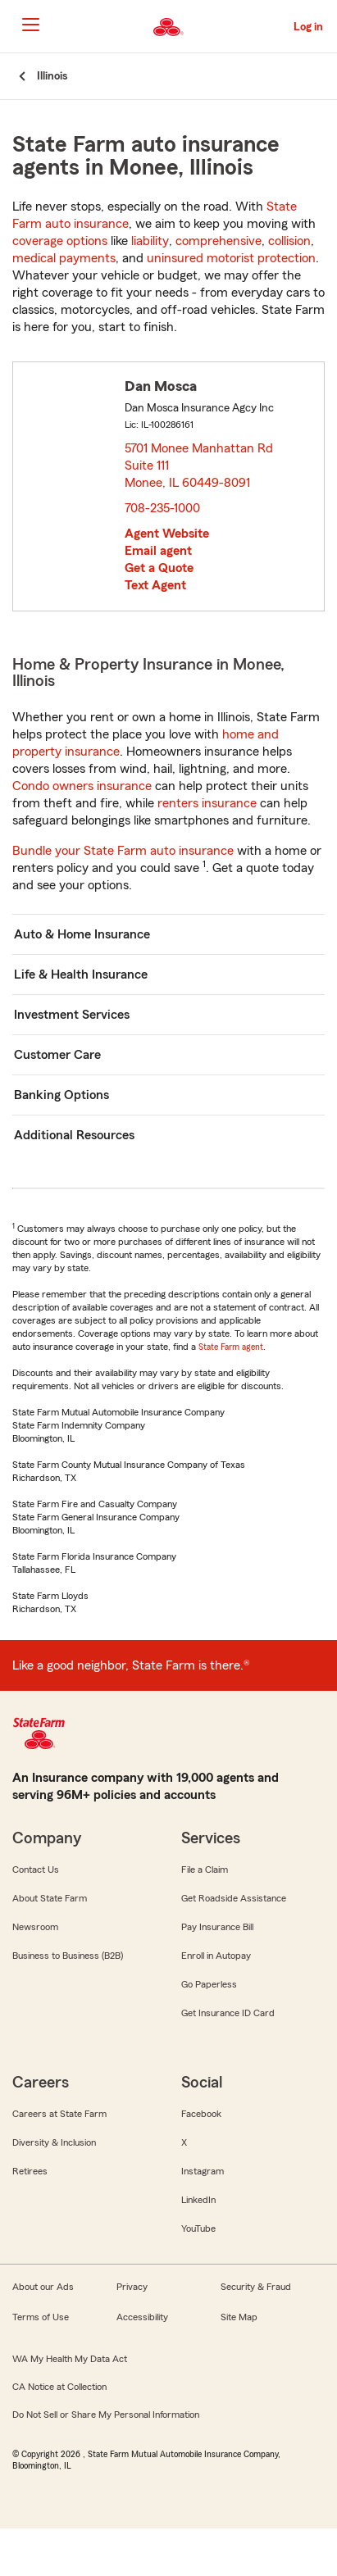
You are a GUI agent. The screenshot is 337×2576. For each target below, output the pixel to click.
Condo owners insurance (82, 786)
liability (150, 241)
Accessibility (142, 2317)
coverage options (59, 241)
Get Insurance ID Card (228, 2013)
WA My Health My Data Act (69, 2359)
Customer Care (57, 1054)
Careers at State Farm (59, 2114)
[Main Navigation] (30, 25)
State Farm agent (230, 1347)
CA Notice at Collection (59, 2387)
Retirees (30, 2171)
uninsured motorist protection (231, 258)
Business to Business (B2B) (67, 1955)
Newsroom (35, 1927)
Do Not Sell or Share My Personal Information (105, 2414)
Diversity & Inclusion (54, 2142)
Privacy (132, 2287)
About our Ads (43, 2287)
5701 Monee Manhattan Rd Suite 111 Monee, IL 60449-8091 (199, 465)
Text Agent (155, 585)
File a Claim (204, 1869)
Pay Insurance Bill (217, 1927)
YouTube (198, 2228)
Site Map (239, 2317)
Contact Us (35, 1869)
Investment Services (72, 1014)
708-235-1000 (162, 508)
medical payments (64, 258)
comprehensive (218, 241)
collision (289, 241)
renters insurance (207, 803)
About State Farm (49, 1898)
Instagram (202, 2171)
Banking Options (61, 1095)
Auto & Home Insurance (82, 934)
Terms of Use (40, 2317)
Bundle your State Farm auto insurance (123, 850)
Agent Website (167, 533)
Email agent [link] (158, 550)
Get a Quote (159, 568)
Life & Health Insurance (81, 974)
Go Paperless (209, 1984)
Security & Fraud (256, 2287)
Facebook (201, 2114)
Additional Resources (74, 1135)
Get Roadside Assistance (233, 1898)
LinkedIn (198, 2200)
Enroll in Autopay (216, 1955)
